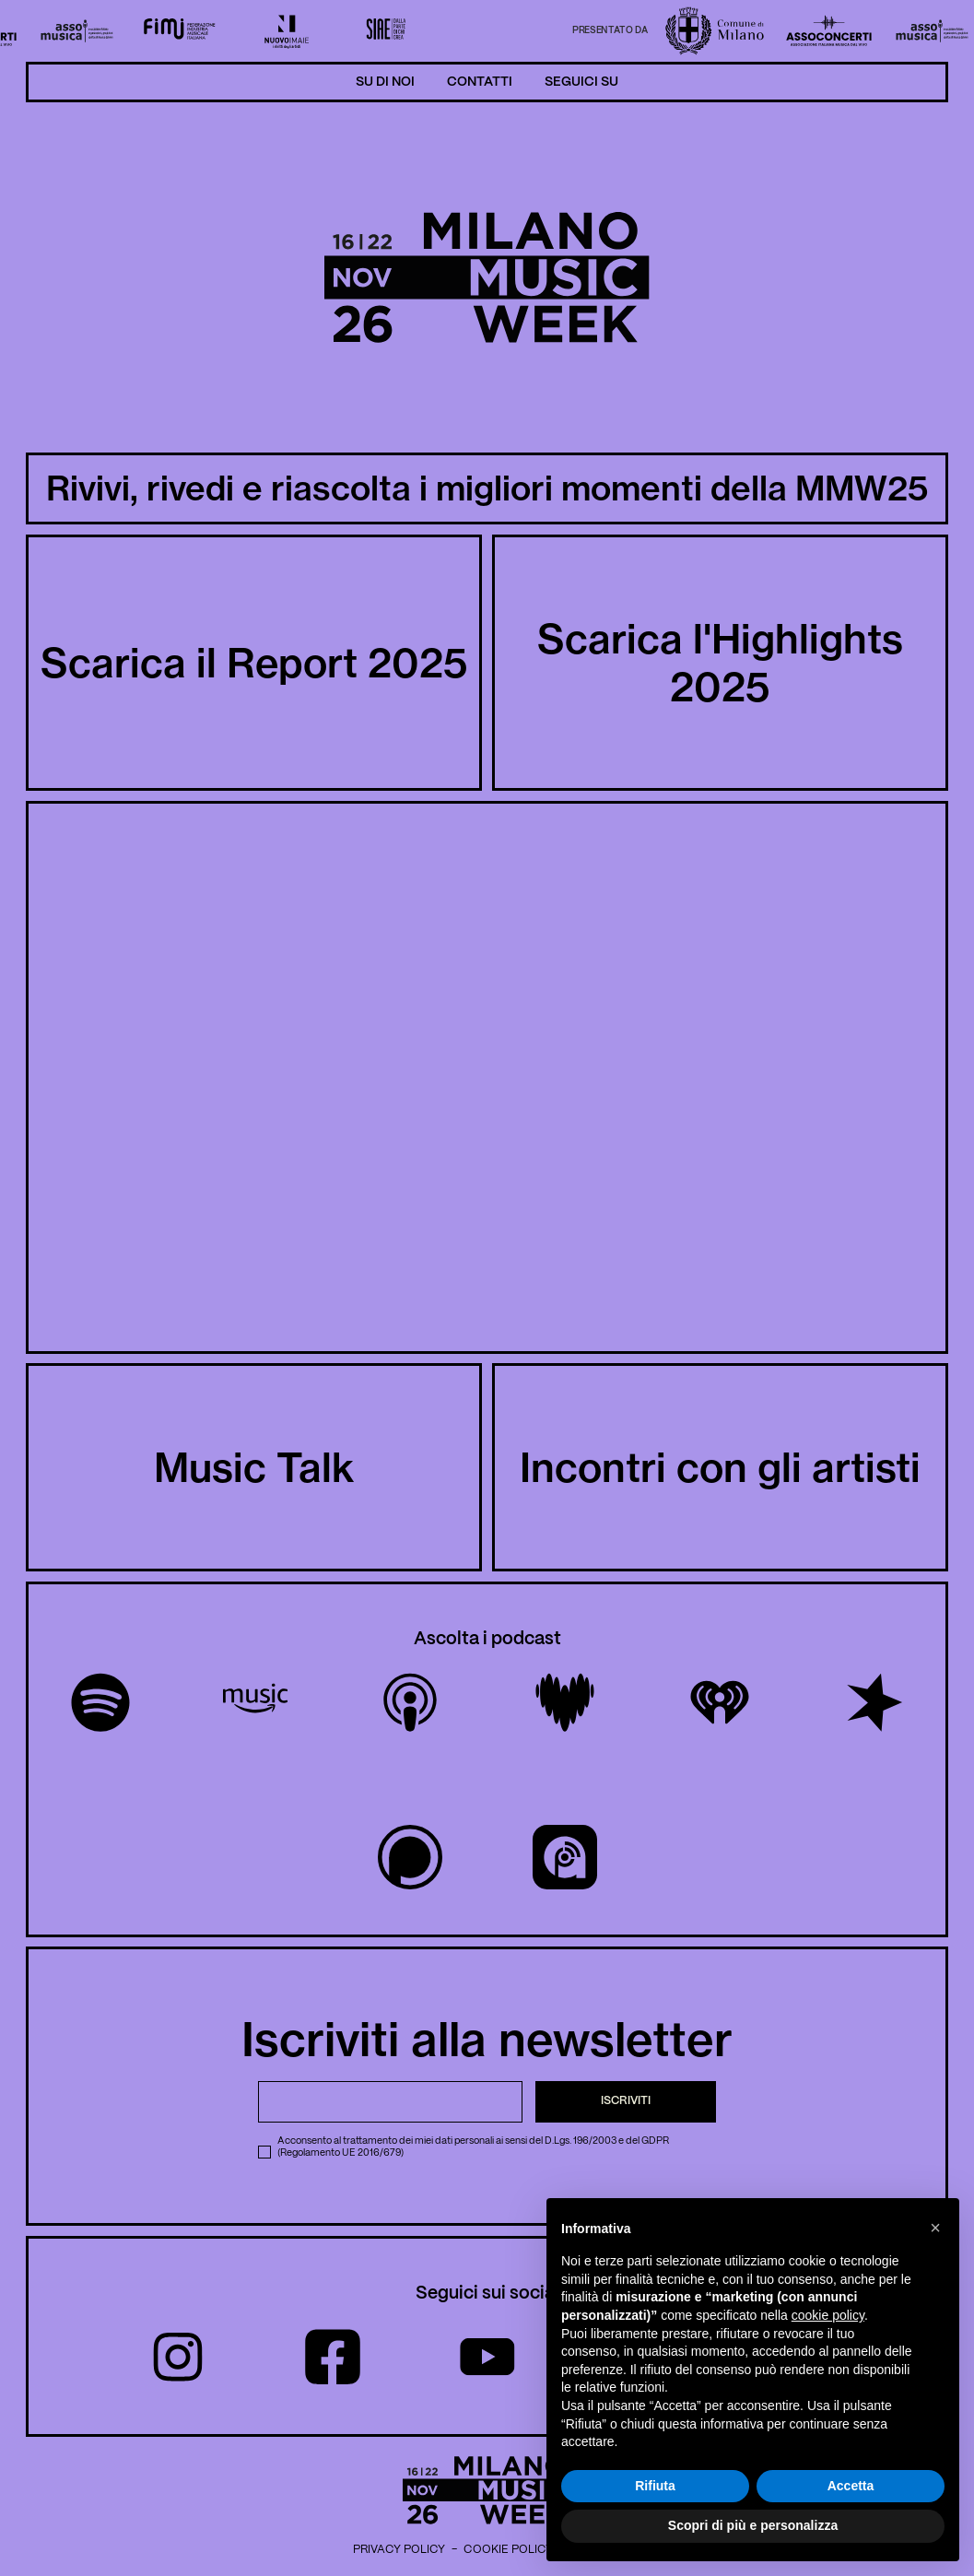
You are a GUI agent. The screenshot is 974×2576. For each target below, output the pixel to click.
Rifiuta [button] (655, 2485)
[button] (935, 2227)
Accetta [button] (850, 2485)
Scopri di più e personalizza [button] (753, 2525)
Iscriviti (626, 2101)
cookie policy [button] (828, 2315)
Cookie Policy (508, 2550)
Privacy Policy (399, 2550)
